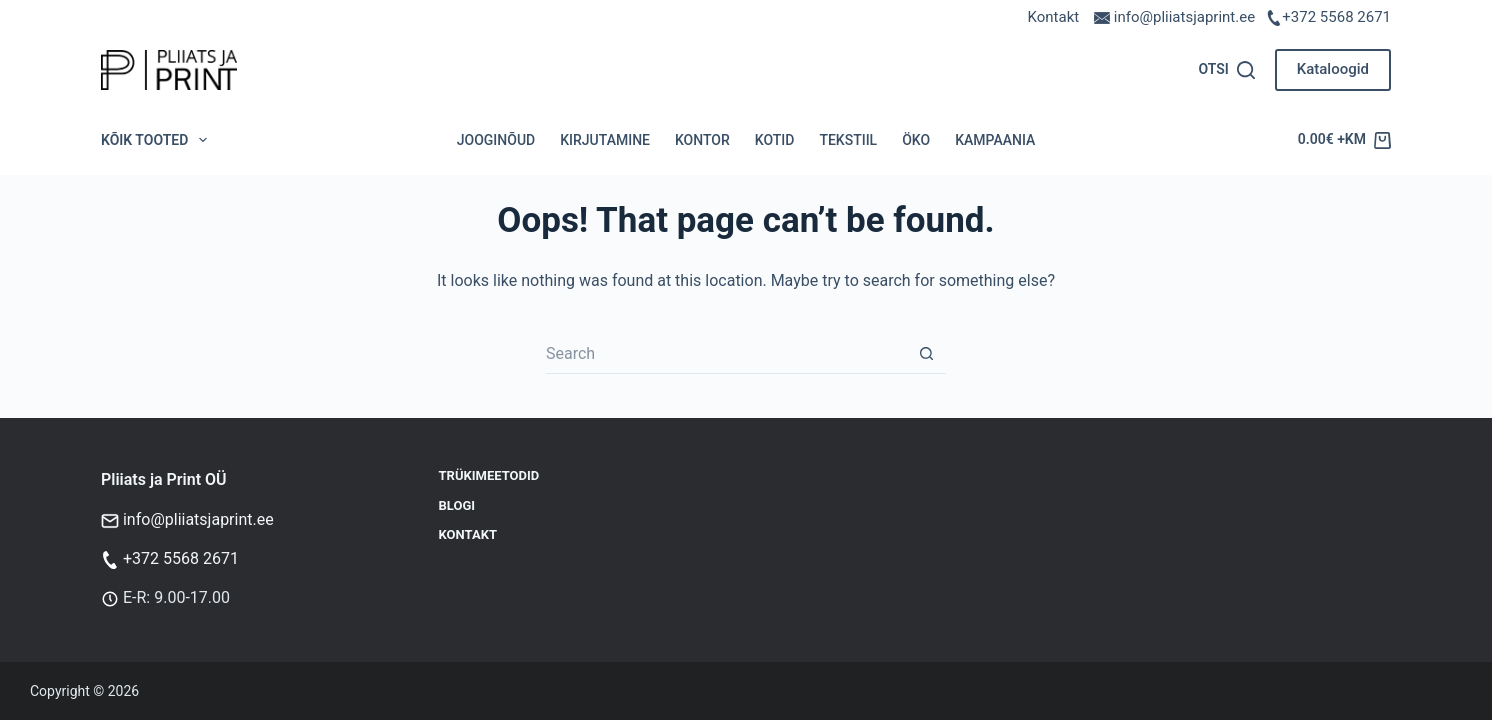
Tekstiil (848, 140)
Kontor (702, 140)
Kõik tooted (158, 140)
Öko (916, 140)
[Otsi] (1226, 69)
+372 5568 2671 (1336, 17)
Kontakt (1054, 17)
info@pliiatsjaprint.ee (198, 519)
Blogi (457, 505)
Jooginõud (496, 140)
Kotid (775, 140)
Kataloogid (1333, 69)
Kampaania (995, 140)
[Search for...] (726, 354)
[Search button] (926, 354)
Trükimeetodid (489, 475)
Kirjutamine (605, 140)
